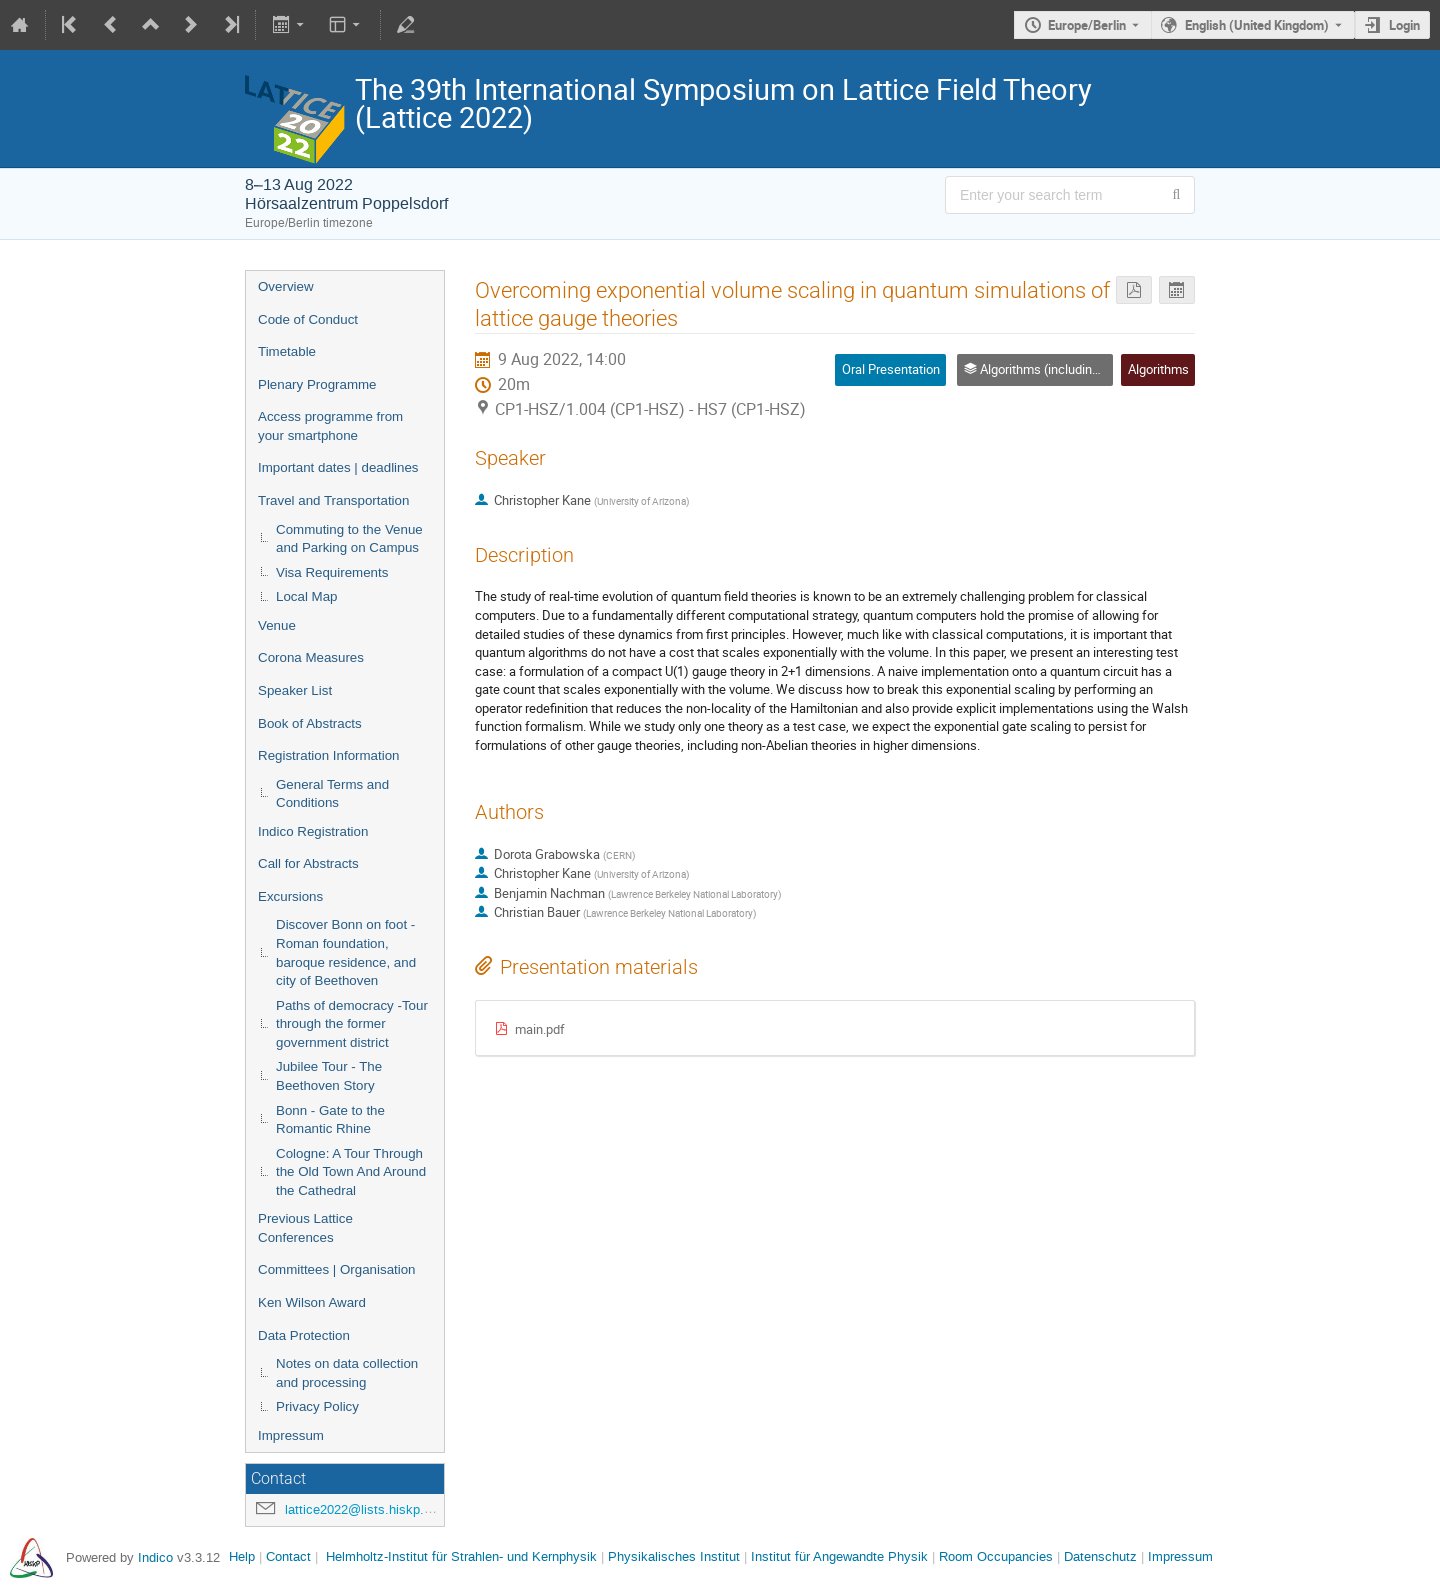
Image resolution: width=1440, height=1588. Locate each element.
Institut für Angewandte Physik (839, 1556)
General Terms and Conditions (332, 794)
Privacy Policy (317, 1406)
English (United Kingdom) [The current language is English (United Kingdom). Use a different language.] (1257, 25)
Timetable (287, 351)
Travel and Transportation (333, 500)
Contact (288, 1556)
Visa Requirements (332, 572)
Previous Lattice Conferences (305, 1228)
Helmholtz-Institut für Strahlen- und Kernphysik (461, 1556)
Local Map (307, 596)
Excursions (290, 896)
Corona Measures (311, 657)
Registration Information (329, 755)
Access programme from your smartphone (330, 426)
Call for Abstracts (308, 863)
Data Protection (304, 1335)
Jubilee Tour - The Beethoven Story (329, 1076)
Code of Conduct (308, 319)
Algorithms (1158, 369)
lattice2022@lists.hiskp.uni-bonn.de (388, 1509)
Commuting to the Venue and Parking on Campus (349, 539)
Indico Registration (313, 831)
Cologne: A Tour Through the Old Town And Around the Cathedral (351, 1172)
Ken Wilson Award (312, 1302)
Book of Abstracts (310, 723)
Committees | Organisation (337, 1269)
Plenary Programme (317, 384)
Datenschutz (1100, 1556)
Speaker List (295, 690)
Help (242, 1556)
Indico (155, 1557)
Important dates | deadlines (338, 467)
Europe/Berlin (1087, 25)
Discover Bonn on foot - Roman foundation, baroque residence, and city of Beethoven (346, 952)
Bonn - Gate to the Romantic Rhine (330, 1120)
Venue (277, 625)
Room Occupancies (996, 1556)
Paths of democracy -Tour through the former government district (352, 1024)
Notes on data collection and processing (347, 1373)
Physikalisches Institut (674, 1556)
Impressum (291, 1435)
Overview (286, 286)
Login (1404, 25)
